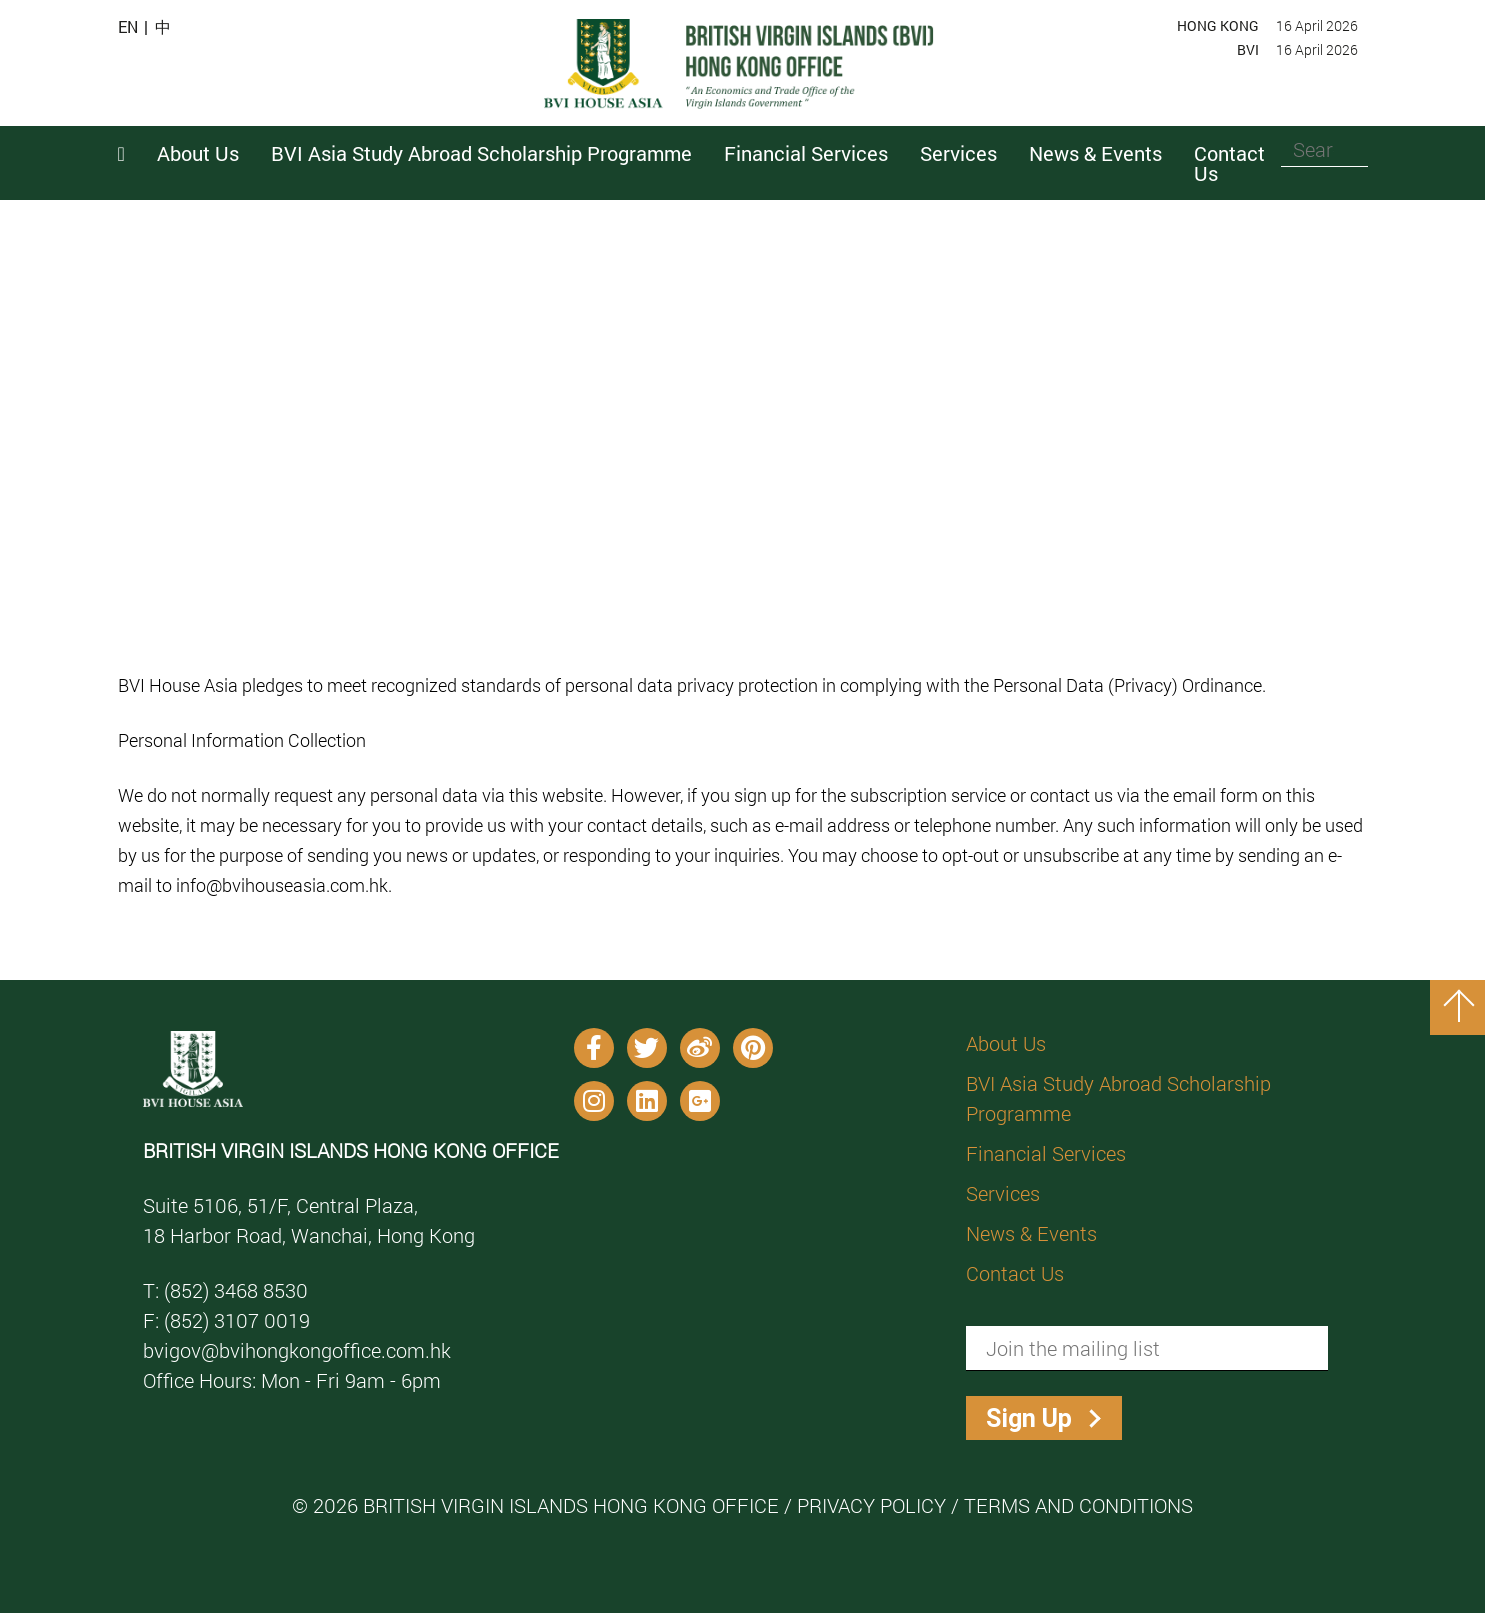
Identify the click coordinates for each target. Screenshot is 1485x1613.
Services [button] (958, 153)
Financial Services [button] (806, 153)
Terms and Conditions (1078, 1505)
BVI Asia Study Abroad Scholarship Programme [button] (481, 153)
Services (1003, 1193)
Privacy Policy (871, 1505)
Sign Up (1029, 1418)
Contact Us (1229, 163)
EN (128, 27)
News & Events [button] (1095, 153)
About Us (1006, 1043)
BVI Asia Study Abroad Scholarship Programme (1118, 1098)
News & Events (1031, 1233)
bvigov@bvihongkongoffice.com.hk (297, 1350)
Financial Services (1046, 1153)
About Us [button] (198, 153)
